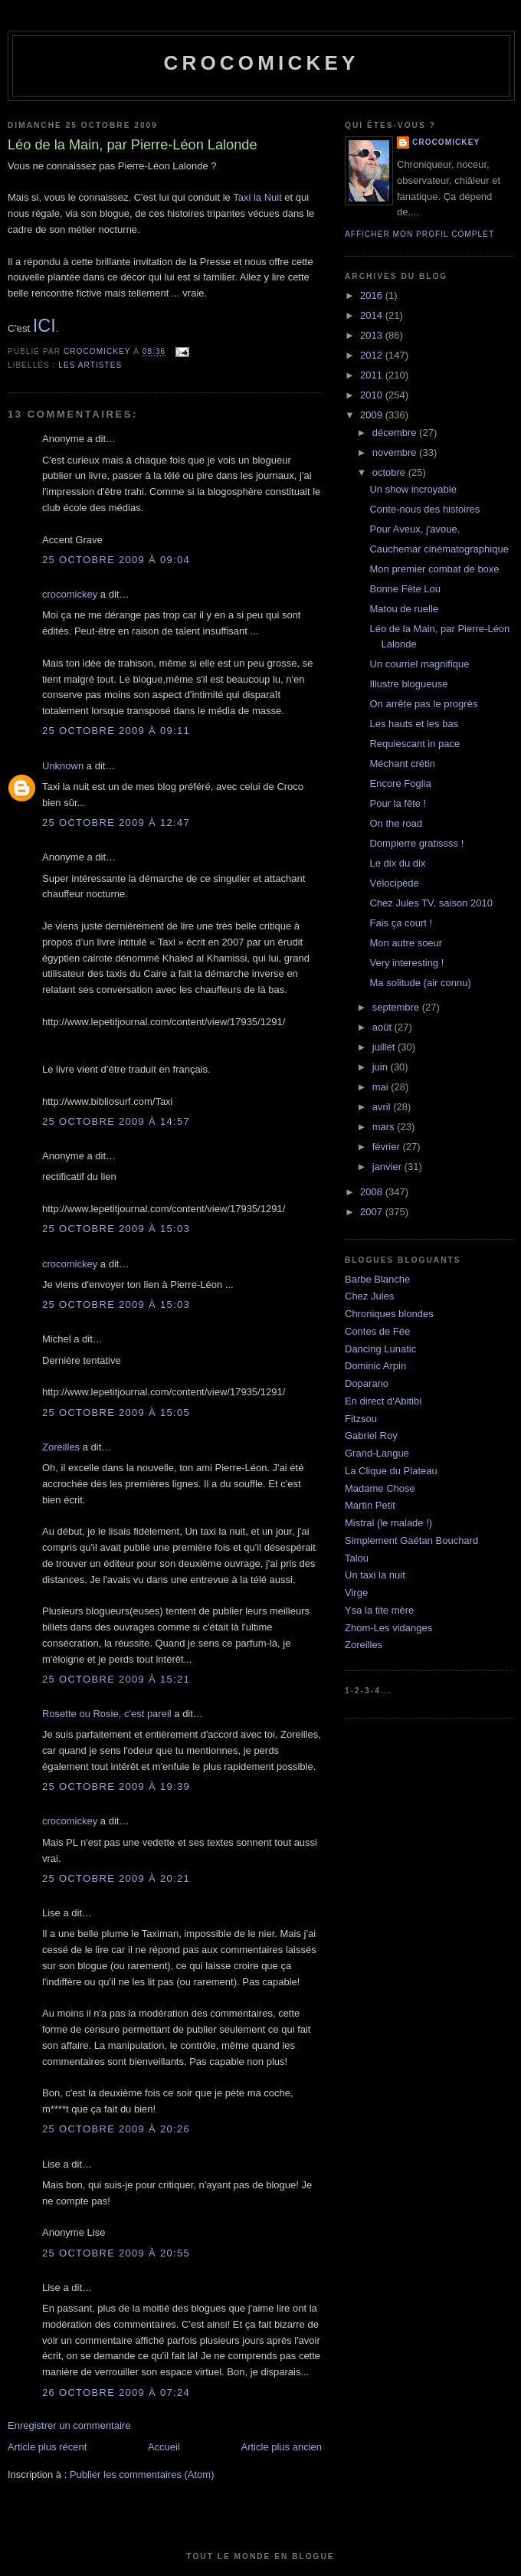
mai (382, 1087)
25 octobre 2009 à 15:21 (116, 1679)
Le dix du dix (397, 863)
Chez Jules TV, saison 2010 (430, 903)
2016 (372, 295)
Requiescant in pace (414, 743)
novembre (395, 452)
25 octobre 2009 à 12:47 (116, 822)
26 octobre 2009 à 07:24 (116, 2392)
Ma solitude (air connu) (419, 982)
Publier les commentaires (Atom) (142, 2474)
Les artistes (90, 365)
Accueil (164, 2447)
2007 (372, 1212)
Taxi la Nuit (257, 197)
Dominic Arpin (375, 1366)
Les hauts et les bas (413, 723)
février (387, 1146)
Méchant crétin (401, 763)
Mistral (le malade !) (388, 1523)
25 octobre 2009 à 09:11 (116, 730)
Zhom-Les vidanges (388, 1628)
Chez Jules (369, 1296)
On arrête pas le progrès (423, 704)
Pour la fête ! (397, 803)
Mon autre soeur (405, 943)
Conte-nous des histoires (424, 509)
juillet (385, 1047)
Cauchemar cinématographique (438, 549)
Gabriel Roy (371, 1435)
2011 (372, 375)
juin (381, 1067)
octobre (390, 472)
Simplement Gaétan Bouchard (411, 1540)
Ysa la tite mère (379, 1610)
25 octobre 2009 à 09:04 (116, 559)
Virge (356, 1592)
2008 (372, 1192)
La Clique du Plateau (391, 1470)
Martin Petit (370, 1505)
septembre (397, 1007)
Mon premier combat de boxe (434, 569)
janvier (388, 1166)
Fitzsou (361, 1418)
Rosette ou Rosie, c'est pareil (107, 1713)
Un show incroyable (412, 489)
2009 (372, 415)
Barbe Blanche (377, 1279)
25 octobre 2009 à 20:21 (116, 1878)
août (383, 1027)
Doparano (366, 1383)
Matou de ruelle (403, 609)
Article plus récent (47, 2447)
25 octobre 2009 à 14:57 (116, 1121)
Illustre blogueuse (408, 684)
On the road (395, 823)
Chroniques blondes (389, 1313)
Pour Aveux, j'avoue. (414, 529)
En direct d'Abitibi (383, 1401)
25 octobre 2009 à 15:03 (116, 1228)
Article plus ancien (282, 2447)
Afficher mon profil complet (419, 234)
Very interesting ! (406, 962)
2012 (372, 355)
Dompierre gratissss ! (416, 843)
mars (385, 1126)
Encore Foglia (400, 783)
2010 (372, 395)
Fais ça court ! (400, 923)
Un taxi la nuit (375, 1575)
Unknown (63, 766)
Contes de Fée (377, 1331)
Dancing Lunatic (380, 1349)
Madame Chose (380, 1488)
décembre (395, 432)
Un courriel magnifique (419, 664)
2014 (372, 315)
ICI (44, 326)
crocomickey (261, 62)
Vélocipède (393, 883)
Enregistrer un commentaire (69, 2425)
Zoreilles (61, 1447)
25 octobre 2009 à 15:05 (116, 1412)
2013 (372, 335)
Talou (357, 1558)
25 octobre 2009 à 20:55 (116, 2253)
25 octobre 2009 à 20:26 (116, 2129)
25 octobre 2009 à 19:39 (116, 1786)
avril (382, 1107)
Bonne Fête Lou (405, 589)
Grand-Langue (377, 1453)
